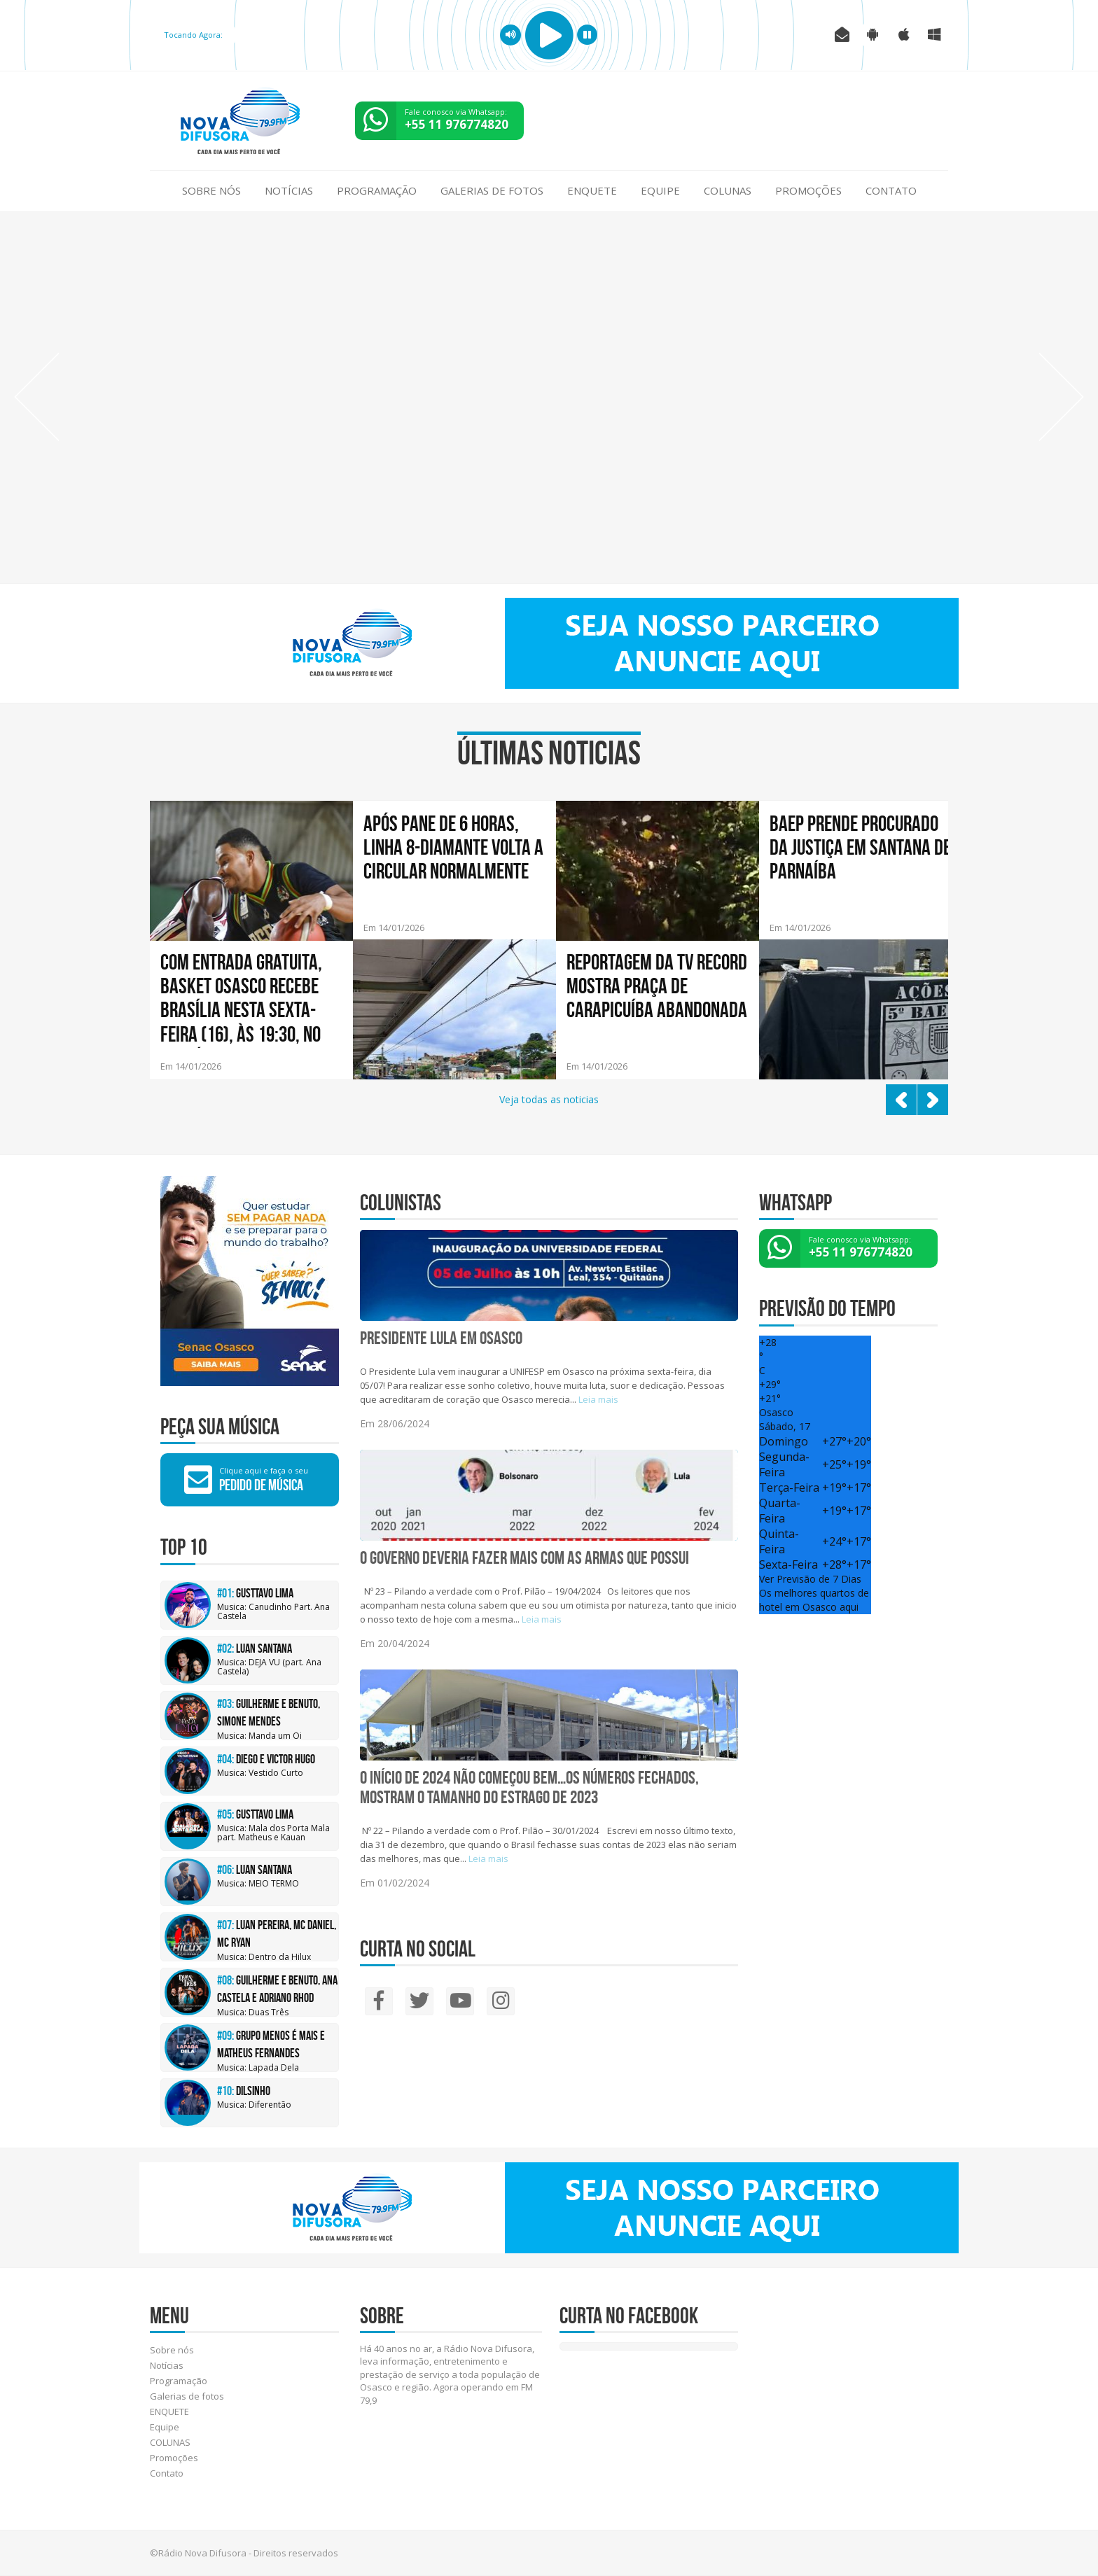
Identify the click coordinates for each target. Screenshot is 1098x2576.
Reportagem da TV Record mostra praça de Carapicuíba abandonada (657, 985)
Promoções (808, 190)
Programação (377, 190)
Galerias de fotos (491, 190)
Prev (37, 397)
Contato (891, 190)
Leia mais (598, 1399)
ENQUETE (592, 190)
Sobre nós (211, 190)
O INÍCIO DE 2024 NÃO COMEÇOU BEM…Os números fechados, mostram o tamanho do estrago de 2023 (529, 1787)
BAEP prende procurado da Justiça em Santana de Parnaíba (860, 847)
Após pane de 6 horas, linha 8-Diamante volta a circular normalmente (453, 847)
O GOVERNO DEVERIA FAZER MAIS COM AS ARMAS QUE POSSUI (524, 1557)
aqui (849, 1607)
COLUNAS (727, 190)
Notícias (289, 190)
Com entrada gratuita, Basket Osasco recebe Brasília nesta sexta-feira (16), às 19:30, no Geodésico (241, 999)
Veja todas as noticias (549, 1099)
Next (1061, 397)
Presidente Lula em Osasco (441, 1338)
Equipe (660, 190)
